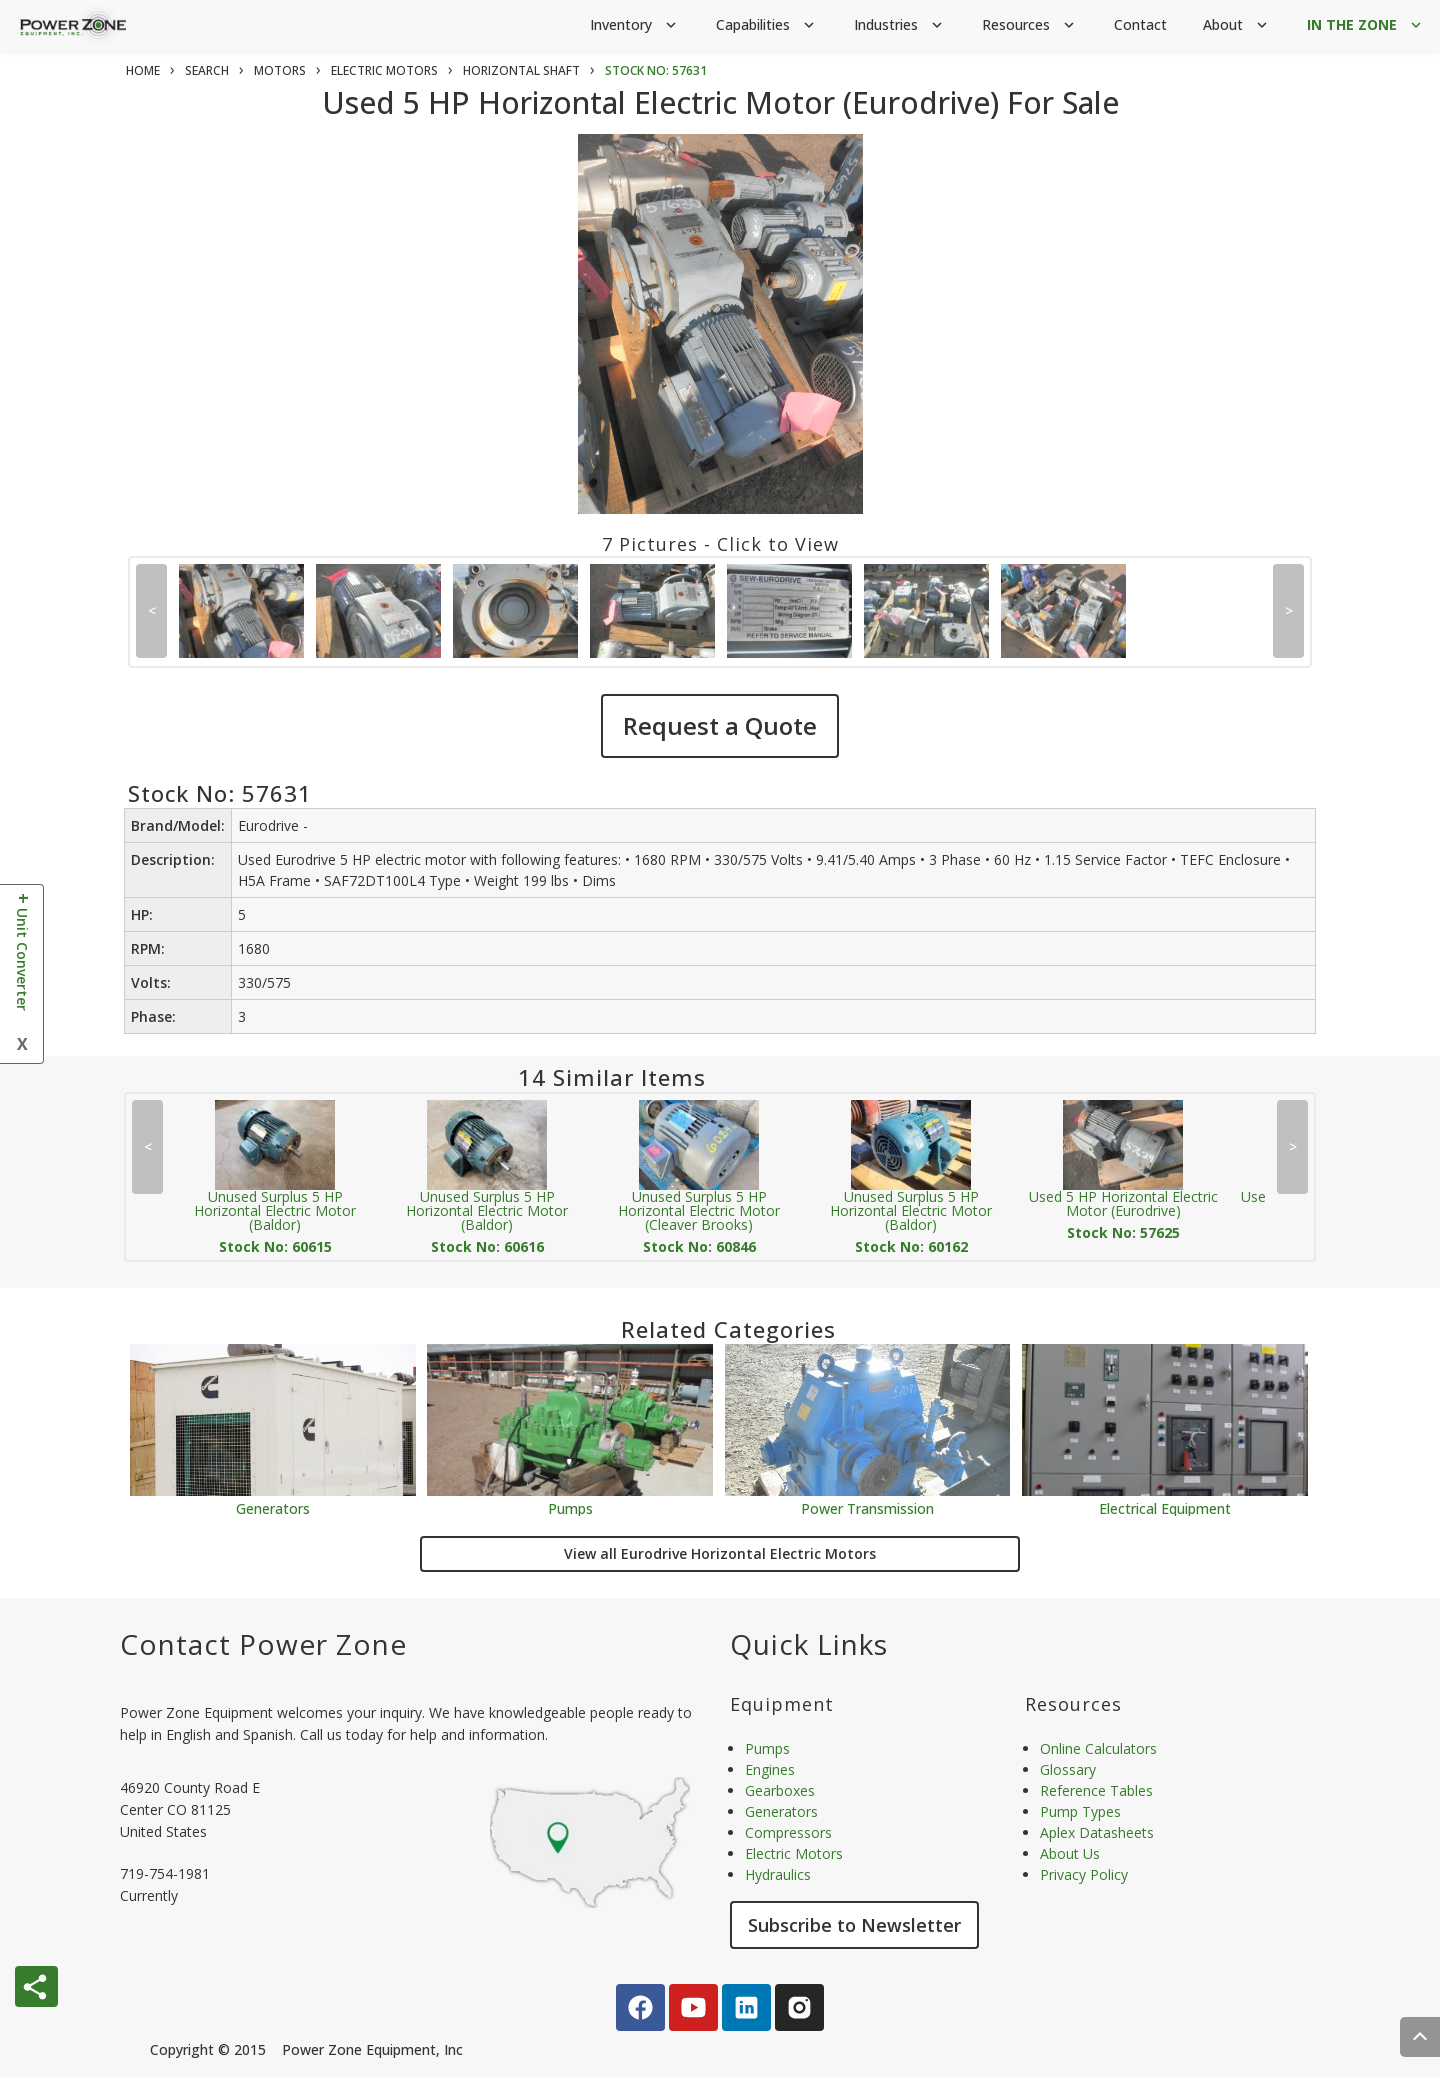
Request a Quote (720, 725)
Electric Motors (794, 1853)
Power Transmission (867, 1507)
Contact (1140, 24)
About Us (1070, 1853)
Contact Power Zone (263, 1644)
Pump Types (1080, 1811)
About (1237, 25)
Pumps (570, 1507)
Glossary (1068, 1769)
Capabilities (767, 25)
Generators (273, 1507)
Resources (1030, 25)
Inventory (635, 25)
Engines (770, 1769)
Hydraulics (778, 1874)
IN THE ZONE (1366, 25)
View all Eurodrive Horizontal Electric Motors (720, 1553)
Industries (900, 25)
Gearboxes (780, 1790)
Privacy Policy (1084, 1874)
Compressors (788, 1832)
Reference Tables (1096, 1790)
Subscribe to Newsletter (854, 1925)
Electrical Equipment (1165, 1507)
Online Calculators (1098, 1748)
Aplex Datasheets (1097, 1832)
